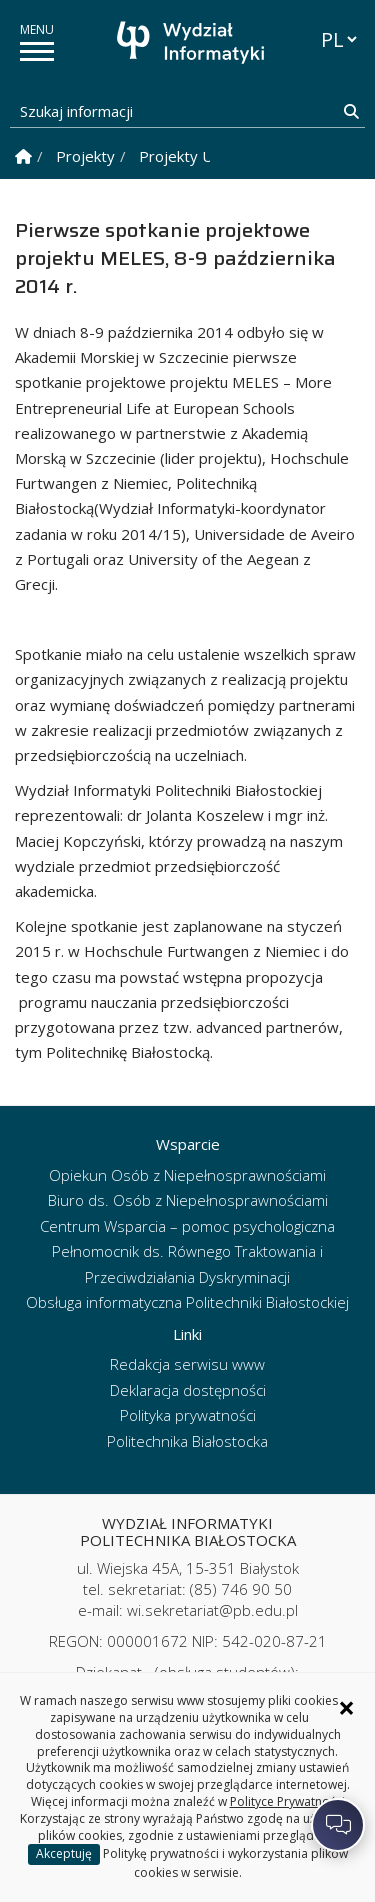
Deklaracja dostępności (188, 1390)
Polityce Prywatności (287, 1801)
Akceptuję (64, 1853)
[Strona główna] (193, 42)
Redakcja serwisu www (187, 1364)
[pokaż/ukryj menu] (37, 51)
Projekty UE (180, 156)
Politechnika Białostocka (187, 1441)
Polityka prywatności (188, 1415)
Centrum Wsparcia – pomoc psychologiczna (187, 1226)
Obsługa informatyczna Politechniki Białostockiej (187, 1302)
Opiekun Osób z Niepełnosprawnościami (187, 1175)
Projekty (85, 156)
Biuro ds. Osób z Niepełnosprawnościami (188, 1200)
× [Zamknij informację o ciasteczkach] (346, 1708)
